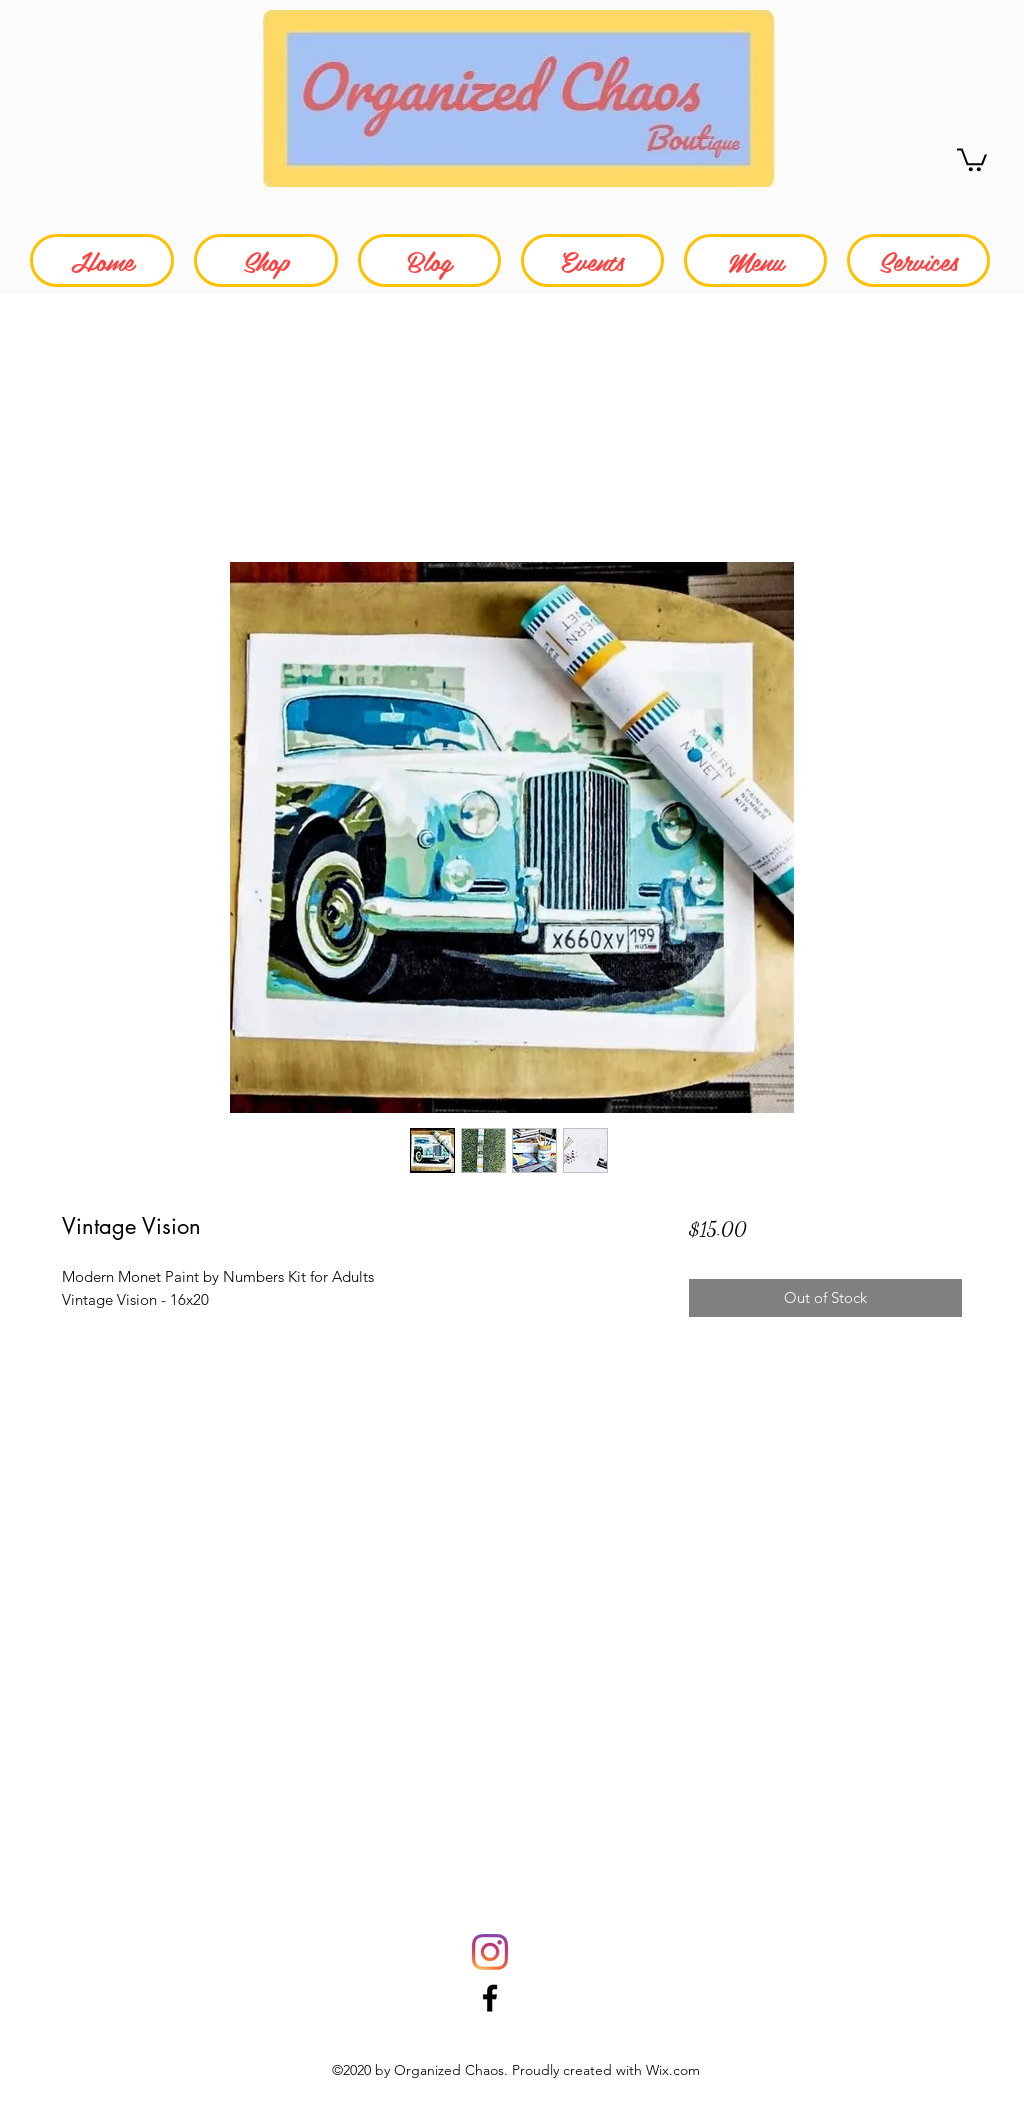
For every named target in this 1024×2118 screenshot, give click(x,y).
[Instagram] (490, 1952)
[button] (972, 158)
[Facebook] (490, 1998)
